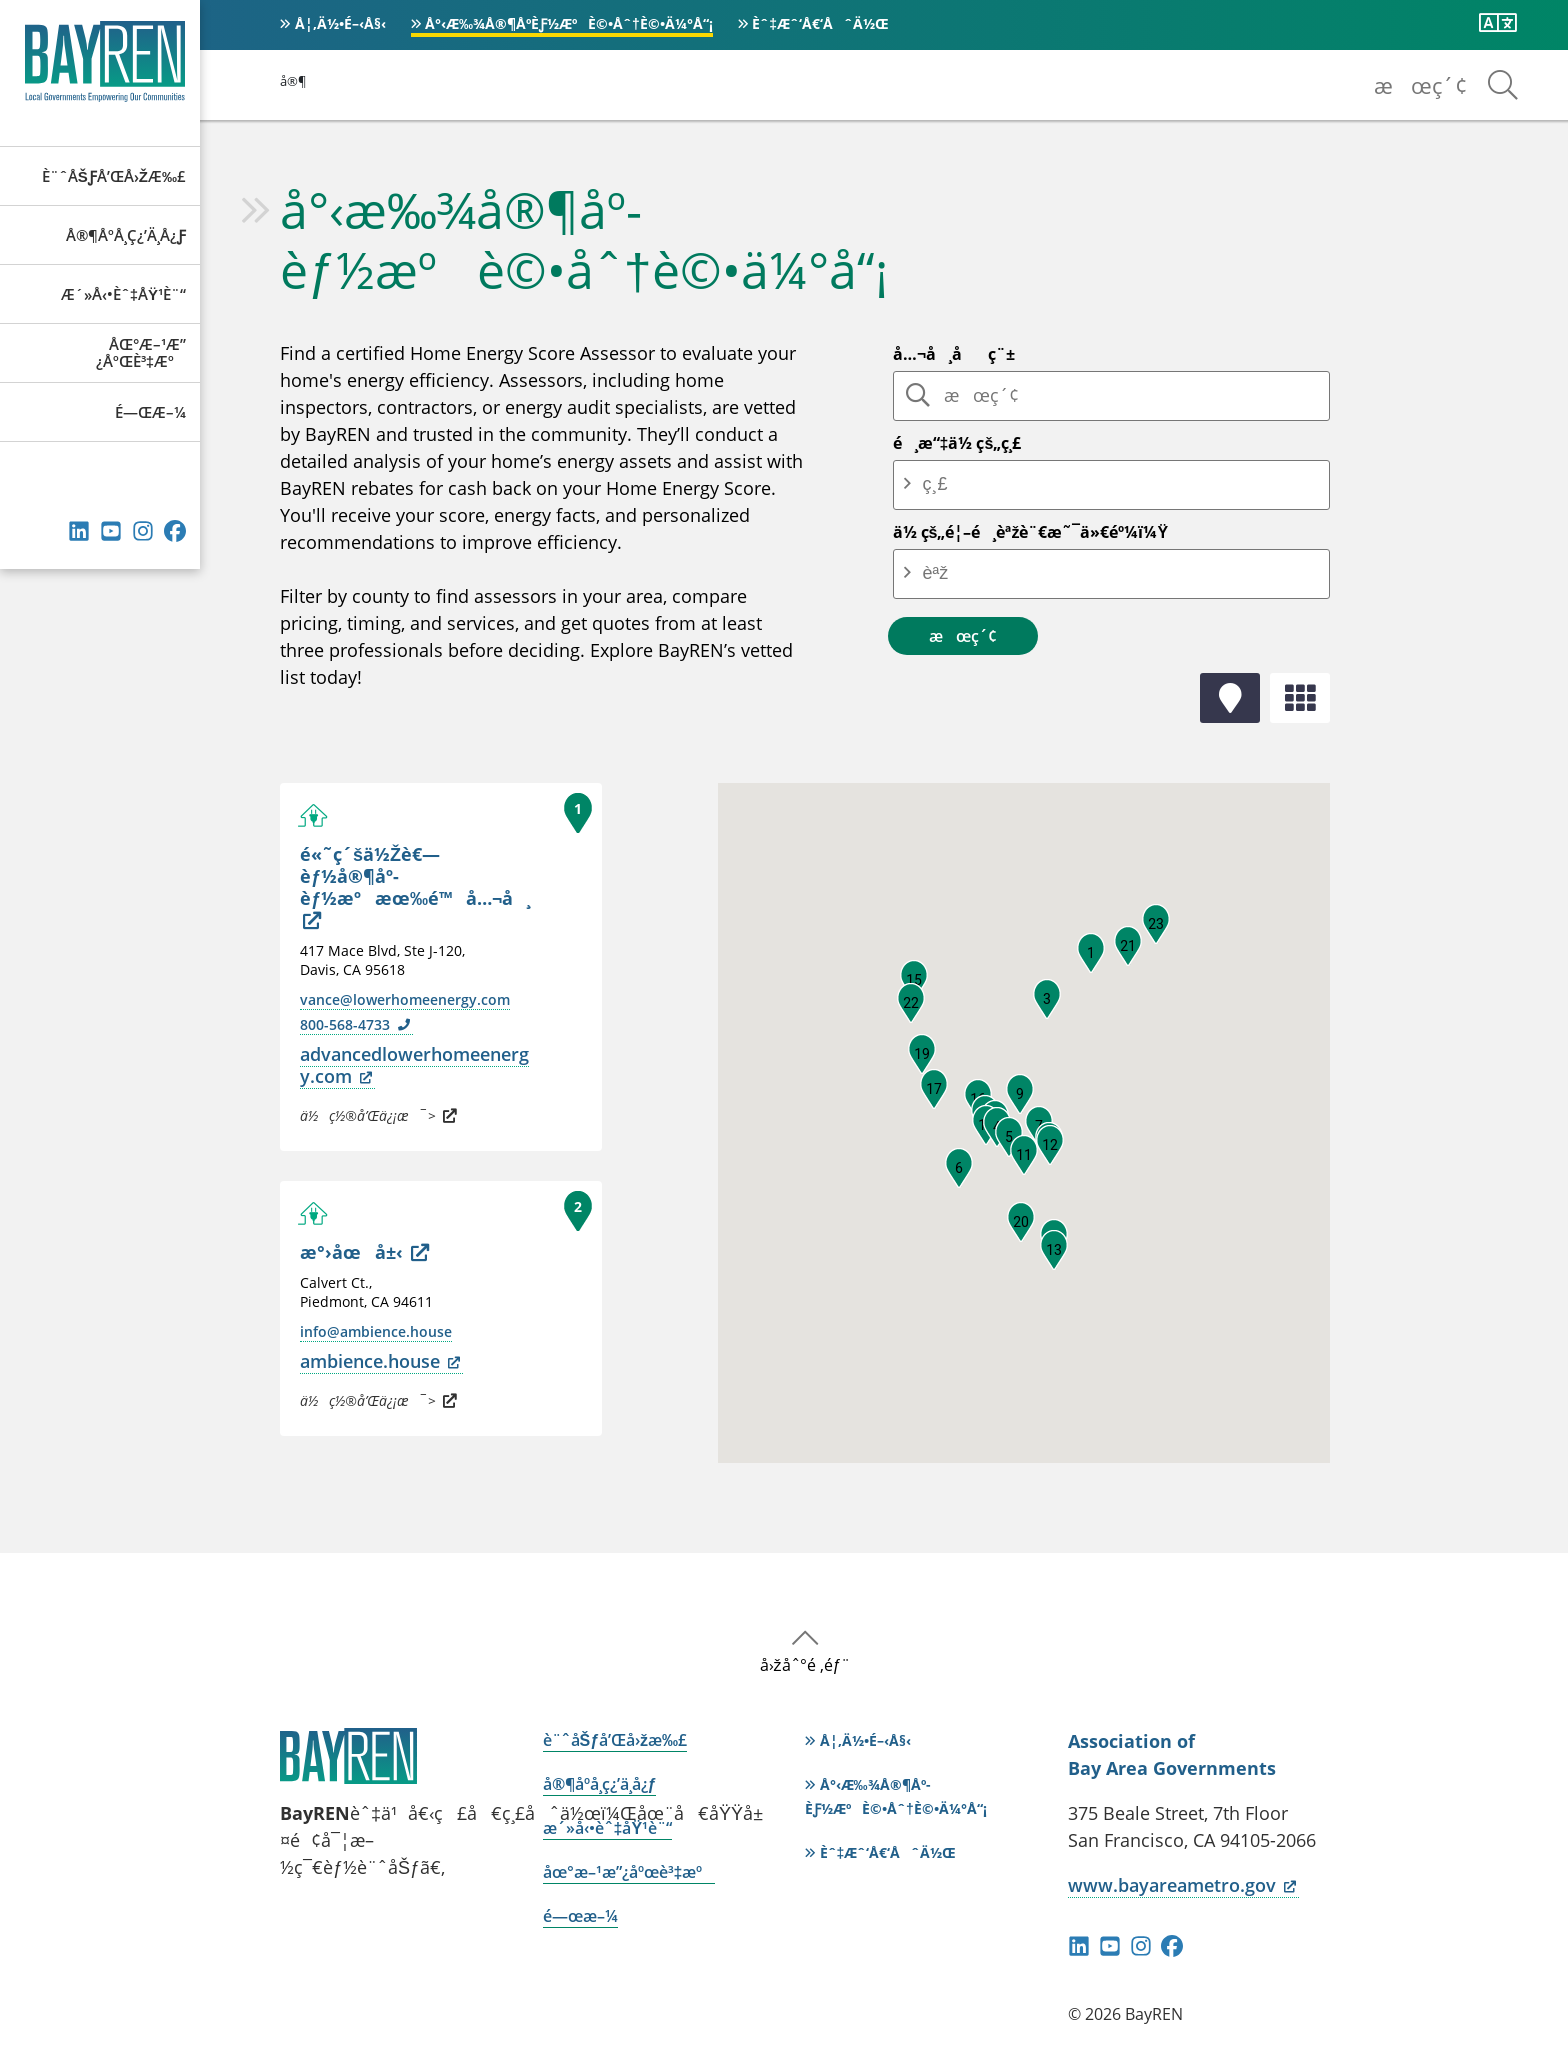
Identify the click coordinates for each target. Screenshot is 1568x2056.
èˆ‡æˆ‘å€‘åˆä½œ (820, 23)
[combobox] (964, 484)
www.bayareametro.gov (1183, 1885)
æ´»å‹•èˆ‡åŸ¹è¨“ (123, 294)
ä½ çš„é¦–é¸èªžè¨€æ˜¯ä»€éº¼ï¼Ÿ (1031, 532)
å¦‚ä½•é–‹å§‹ (340, 23)
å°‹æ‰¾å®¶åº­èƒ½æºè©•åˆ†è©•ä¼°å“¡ (569, 23)
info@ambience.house (376, 1331)
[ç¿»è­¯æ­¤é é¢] (1498, 23)
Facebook (175, 531)
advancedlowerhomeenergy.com (414, 1065)
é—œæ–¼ (150, 412)
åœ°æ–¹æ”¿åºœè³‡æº (141, 352)
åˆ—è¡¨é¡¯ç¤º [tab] (1300, 698)
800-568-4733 (356, 1024)
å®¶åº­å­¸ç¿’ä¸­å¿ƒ (126, 235)
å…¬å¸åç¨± (954, 354)
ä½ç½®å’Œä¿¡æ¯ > (378, 1115)
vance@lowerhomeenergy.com (405, 999)
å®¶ (293, 81)
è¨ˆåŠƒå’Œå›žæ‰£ (114, 176)
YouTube (111, 531)
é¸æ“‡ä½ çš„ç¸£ (957, 443)
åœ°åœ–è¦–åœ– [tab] (1230, 698)
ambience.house (381, 1361)
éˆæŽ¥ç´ (79, 531)
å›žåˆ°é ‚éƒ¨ (805, 1665)
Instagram (143, 531)
